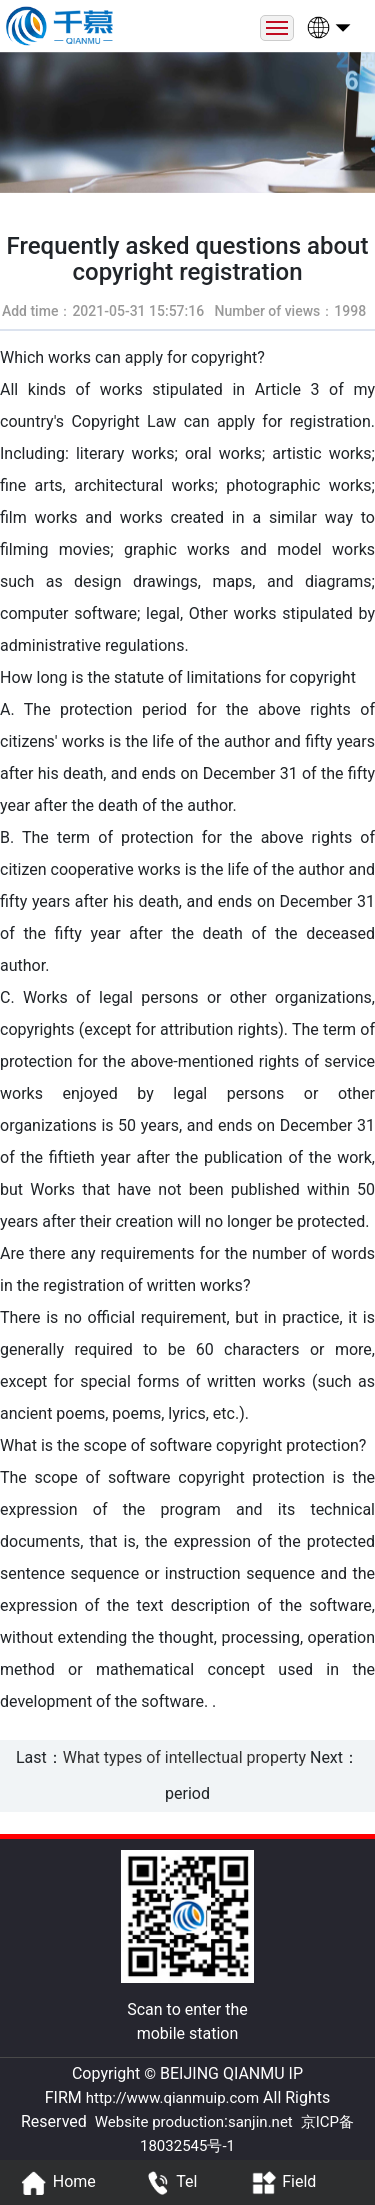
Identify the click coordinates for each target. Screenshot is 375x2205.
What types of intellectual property (184, 1757)
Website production (159, 2122)
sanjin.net (260, 2122)
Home (56, 2183)
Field (281, 2183)
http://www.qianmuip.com (172, 2098)
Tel (168, 2183)
